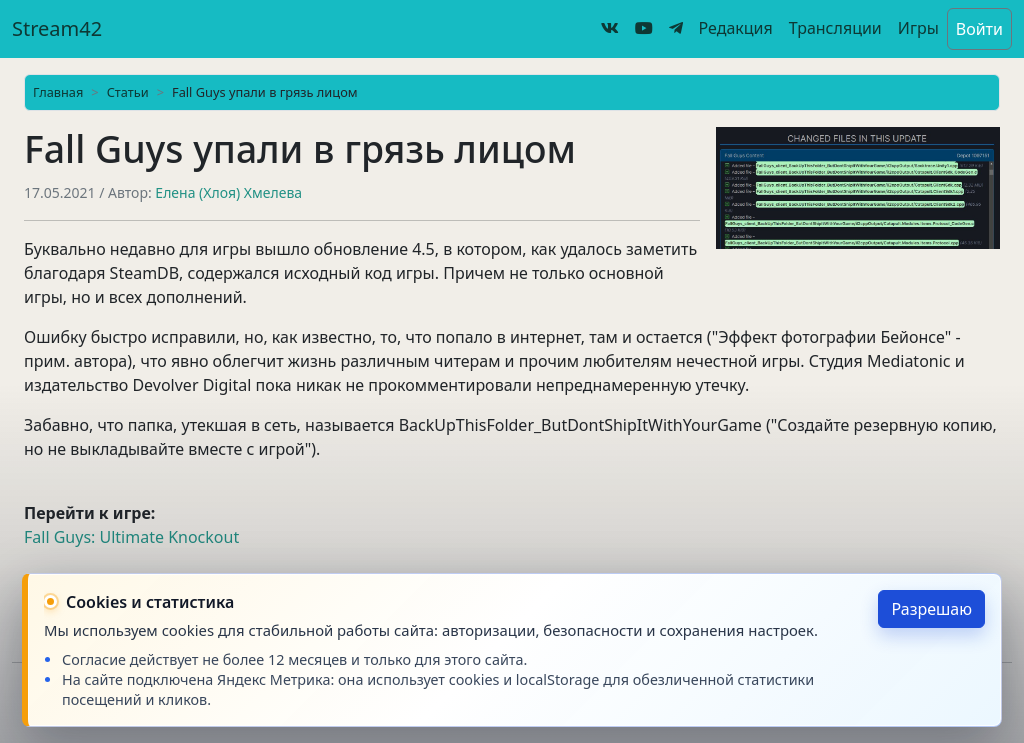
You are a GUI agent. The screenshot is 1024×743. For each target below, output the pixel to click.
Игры (918, 28)
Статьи (128, 92)
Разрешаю (931, 609)
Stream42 (57, 28)
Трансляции (835, 28)
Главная (58, 92)
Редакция (736, 28)
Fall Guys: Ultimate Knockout (131, 537)
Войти (979, 29)
